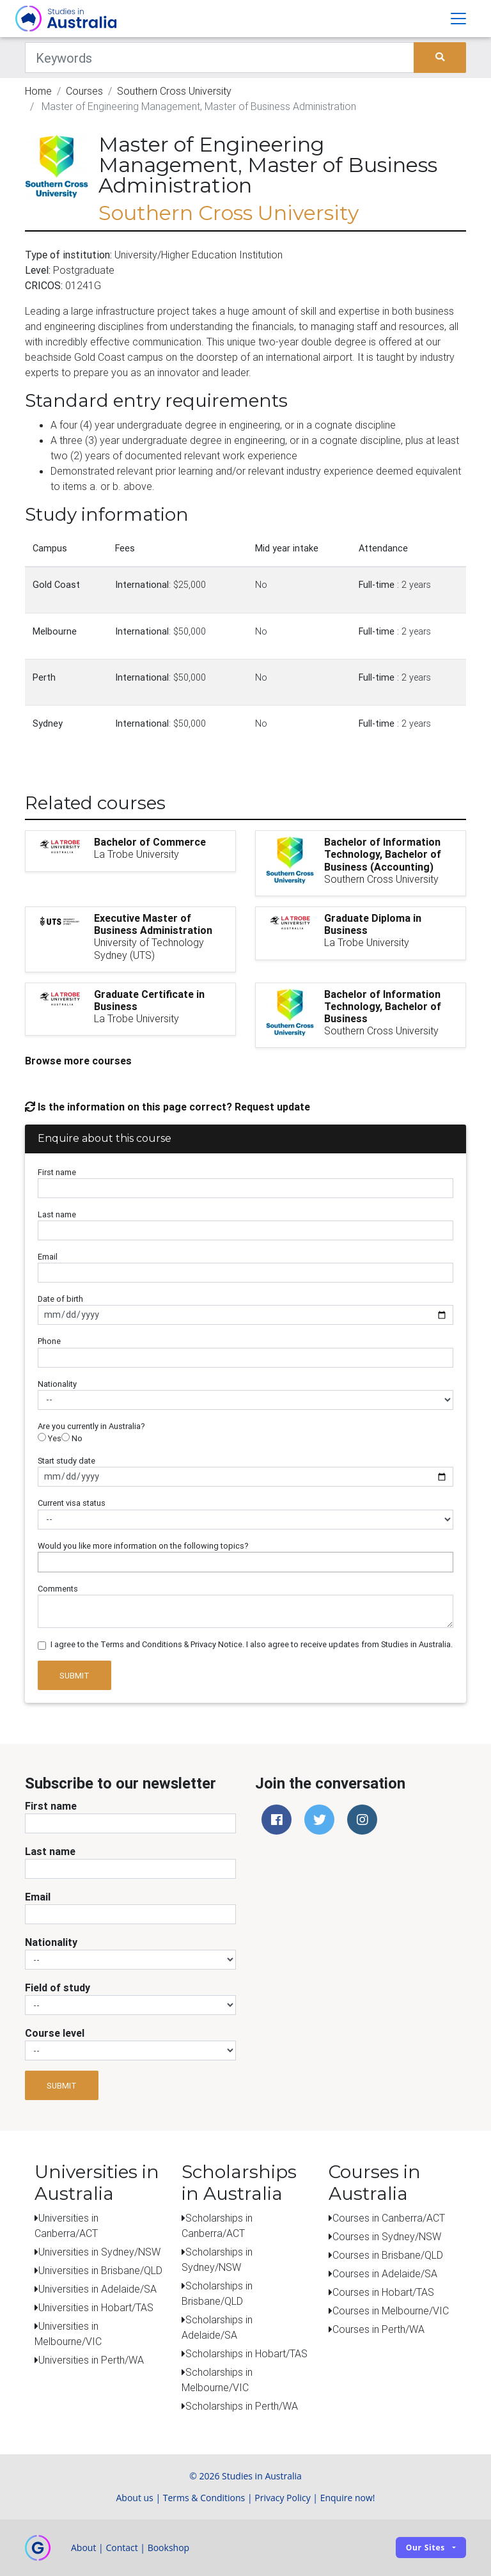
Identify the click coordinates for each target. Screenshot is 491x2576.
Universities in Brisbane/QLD (100, 2270)
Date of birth (60, 1298)
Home (38, 90)
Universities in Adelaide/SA (97, 2288)
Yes (49, 1438)
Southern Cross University (174, 90)
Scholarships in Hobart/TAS (246, 2353)
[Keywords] (219, 57)
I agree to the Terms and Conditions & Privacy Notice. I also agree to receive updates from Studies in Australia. (252, 1644)
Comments (58, 1588)
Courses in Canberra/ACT (388, 2217)
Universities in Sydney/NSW (99, 2251)
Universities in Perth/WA (91, 2359)
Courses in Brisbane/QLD (387, 2254)
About (83, 2547)
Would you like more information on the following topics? (143, 1545)
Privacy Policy (282, 2498)
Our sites (425, 2547)
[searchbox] (45, 1562)
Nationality (57, 1384)
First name (57, 1172)
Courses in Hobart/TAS (383, 2292)
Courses (84, 90)
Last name (57, 1214)
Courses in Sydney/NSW (386, 2236)
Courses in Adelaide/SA (384, 2273)
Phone (49, 1341)
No (71, 1438)
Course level (54, 2033)
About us (134, 2498)
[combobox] (245, 1562)
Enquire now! (347, 2498)
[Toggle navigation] (458, 18)
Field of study (57, 1987)
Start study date (66, 1460)
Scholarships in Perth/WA (241, 2405)
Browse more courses (78, 1060)
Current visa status (71, 1502)
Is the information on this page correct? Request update (167, 1106)
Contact (121, 2547)
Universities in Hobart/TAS (95, 2307)
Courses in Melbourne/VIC (390, 2310)
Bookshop (169, 2547)
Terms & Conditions (204, 2498)
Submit (74, 1675)
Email (48, 1256)
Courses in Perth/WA (378, 2329)
